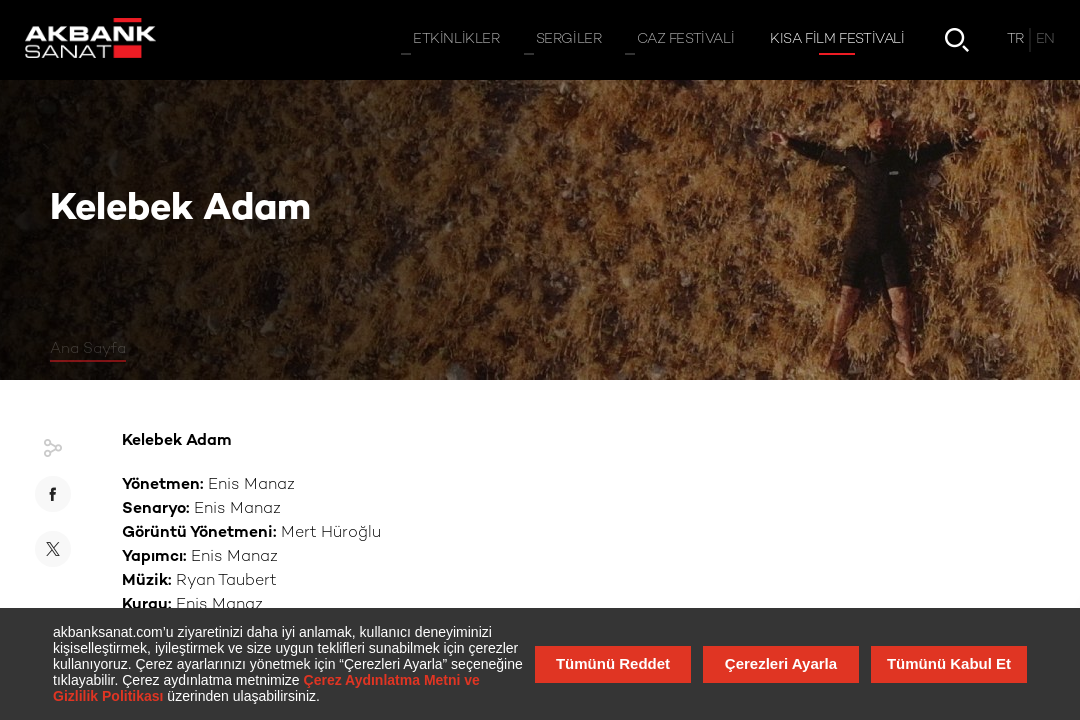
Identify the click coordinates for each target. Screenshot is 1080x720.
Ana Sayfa (88, 349)
